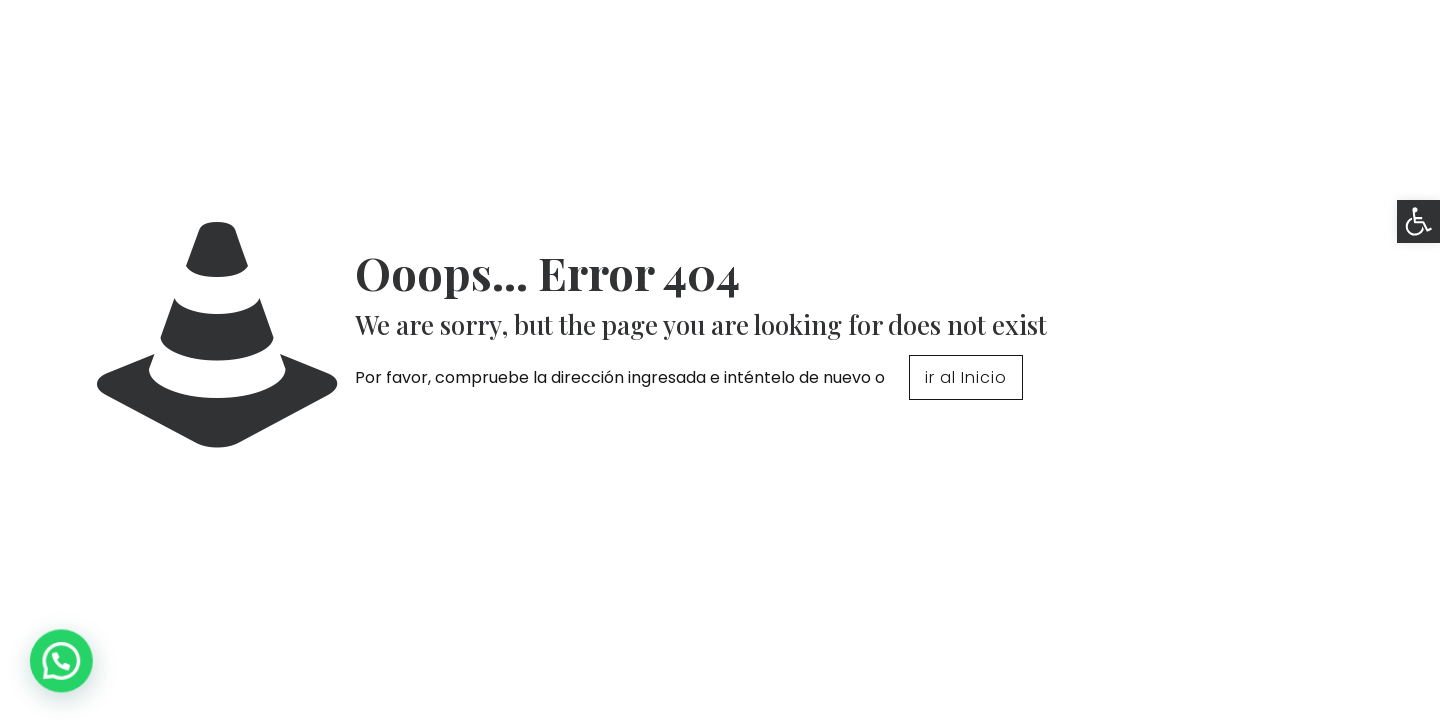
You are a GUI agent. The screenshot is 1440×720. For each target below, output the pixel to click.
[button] (1418, 221)
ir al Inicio (966, 377)
